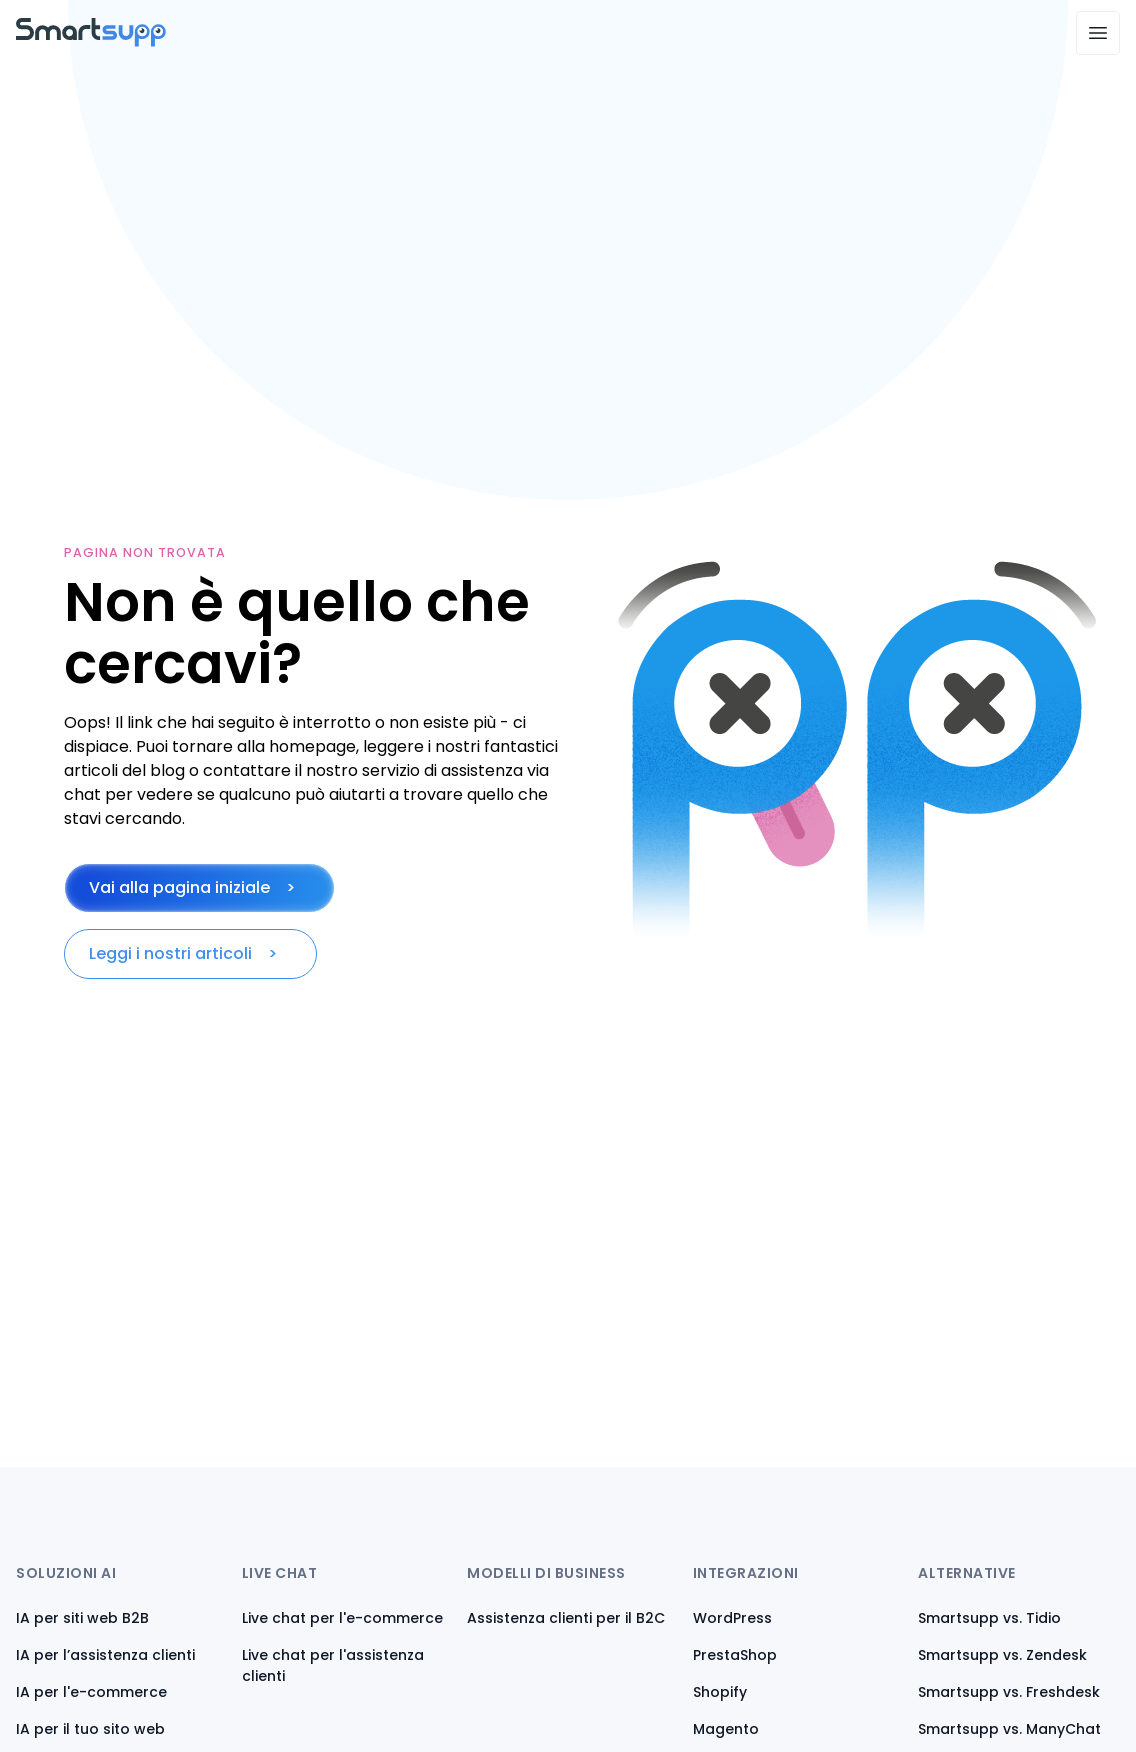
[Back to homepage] (91, 41)
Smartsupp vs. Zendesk (1002, 1655)
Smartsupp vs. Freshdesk (1009, 1692)
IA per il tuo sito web (90, 1729)
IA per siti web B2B (82, 1618)
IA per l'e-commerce (91, 1692)
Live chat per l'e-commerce (342, 1618)
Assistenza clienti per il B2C (566, 1618)
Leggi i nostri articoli (170, 953)
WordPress (732, 1618)
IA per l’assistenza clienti (105, 1655)
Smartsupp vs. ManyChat (1009, 1729)
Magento (726, 1729)
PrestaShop (735, 1655)
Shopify (720, 1692)
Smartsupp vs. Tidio (989, 1618)
